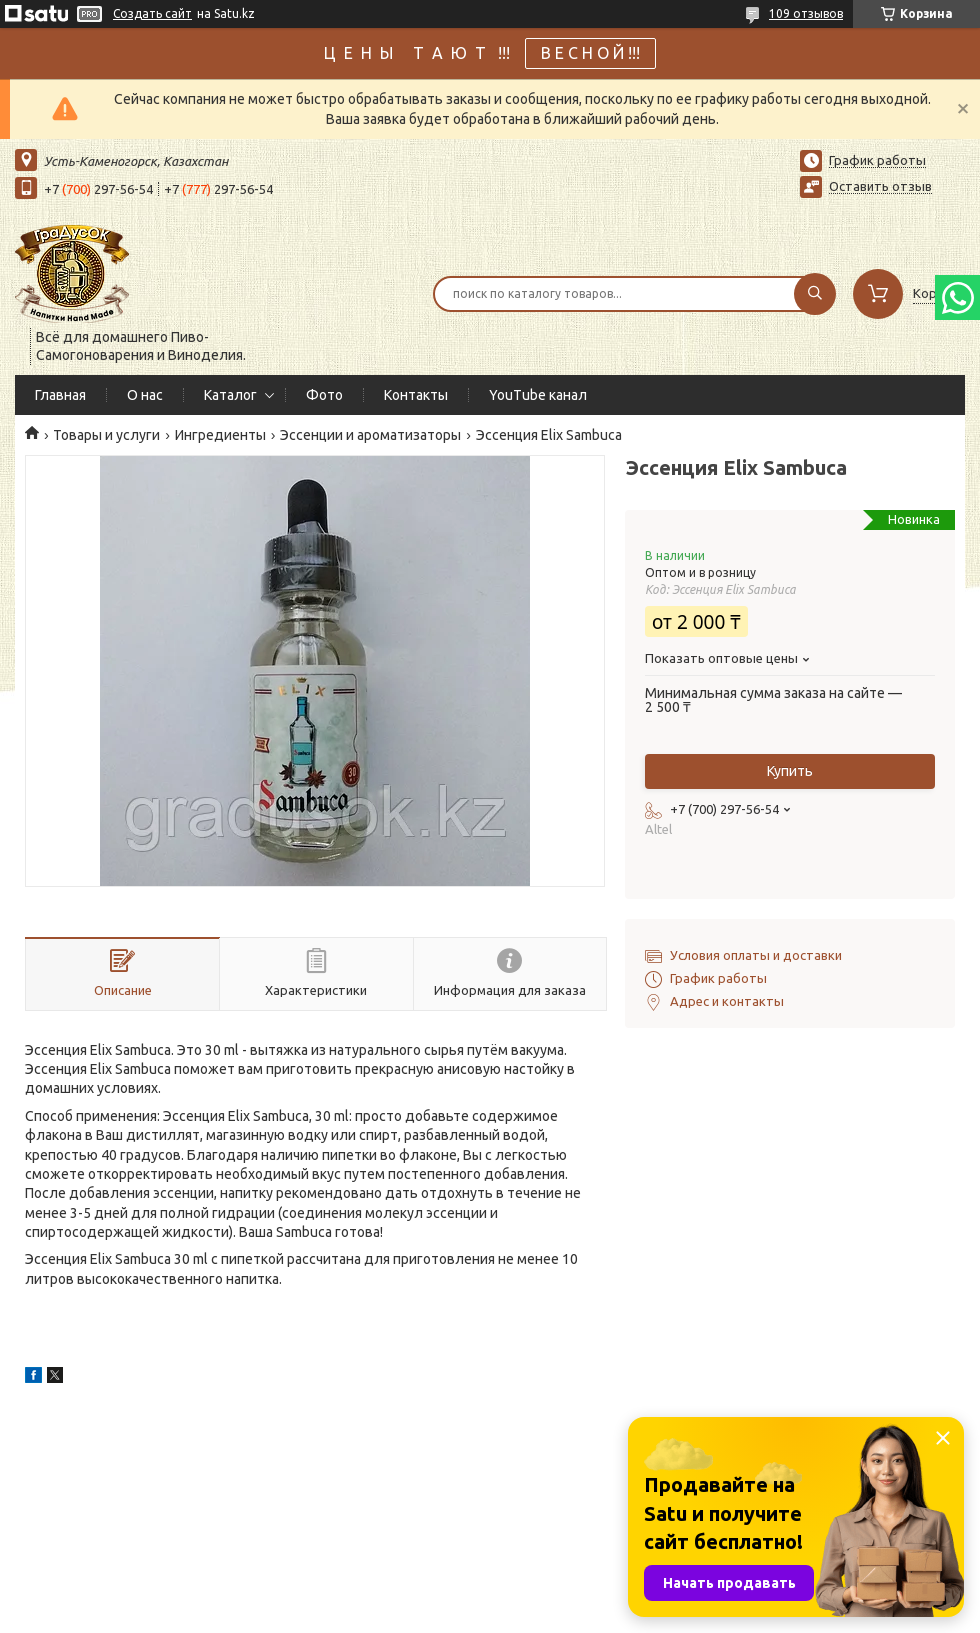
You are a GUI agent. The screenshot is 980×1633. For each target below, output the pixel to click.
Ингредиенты (220, 435)
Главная (60, 395)
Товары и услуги (106, 435)
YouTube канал (538, 395)
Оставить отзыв (880, 186)
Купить (790, 771)
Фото (324, 395)
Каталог (230, 395)
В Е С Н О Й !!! (590, 53)
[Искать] (815, 294)
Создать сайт (152, 13)
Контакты (416, 395)
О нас (145, 395)
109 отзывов (806, 13)
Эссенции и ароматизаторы (370, 435)
